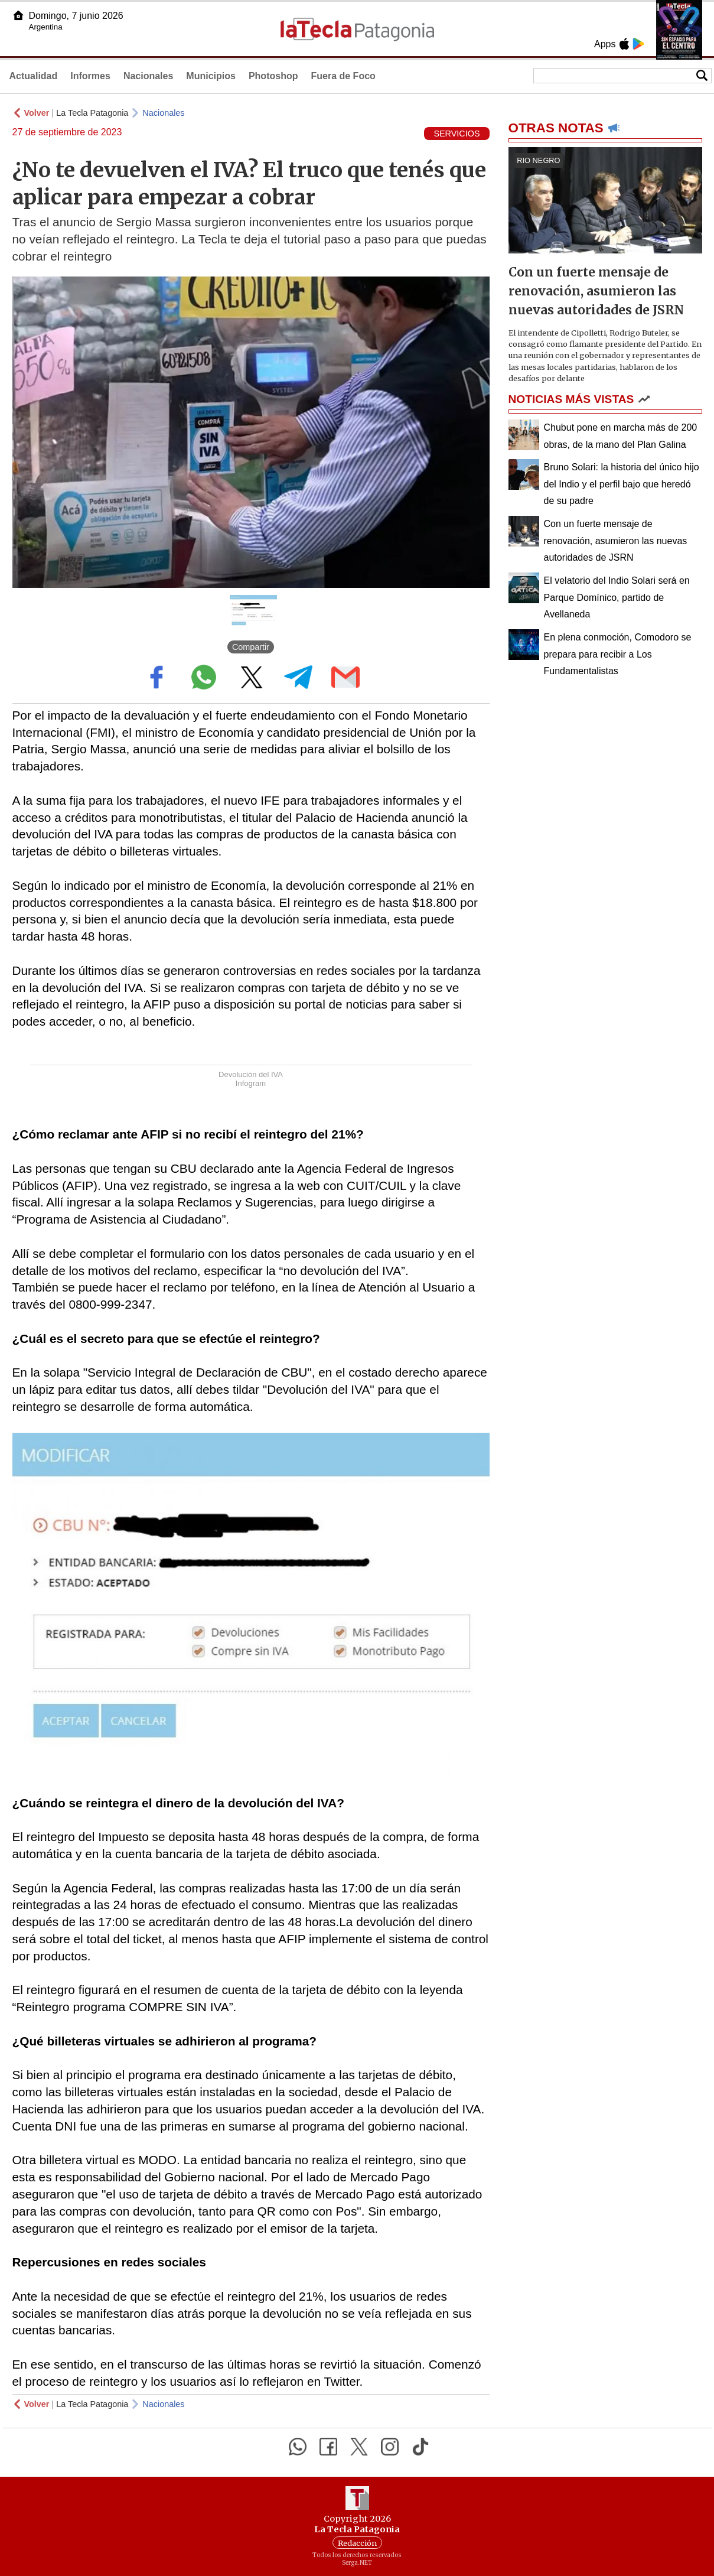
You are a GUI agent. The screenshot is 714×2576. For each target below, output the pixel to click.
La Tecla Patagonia (92, 113)
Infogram (251, 1083)
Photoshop (273, 76)
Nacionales (148, 76)
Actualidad (33, 76)
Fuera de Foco (343, 76)
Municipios (211, 76)
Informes (90, 76)
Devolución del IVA (251, 1074)
